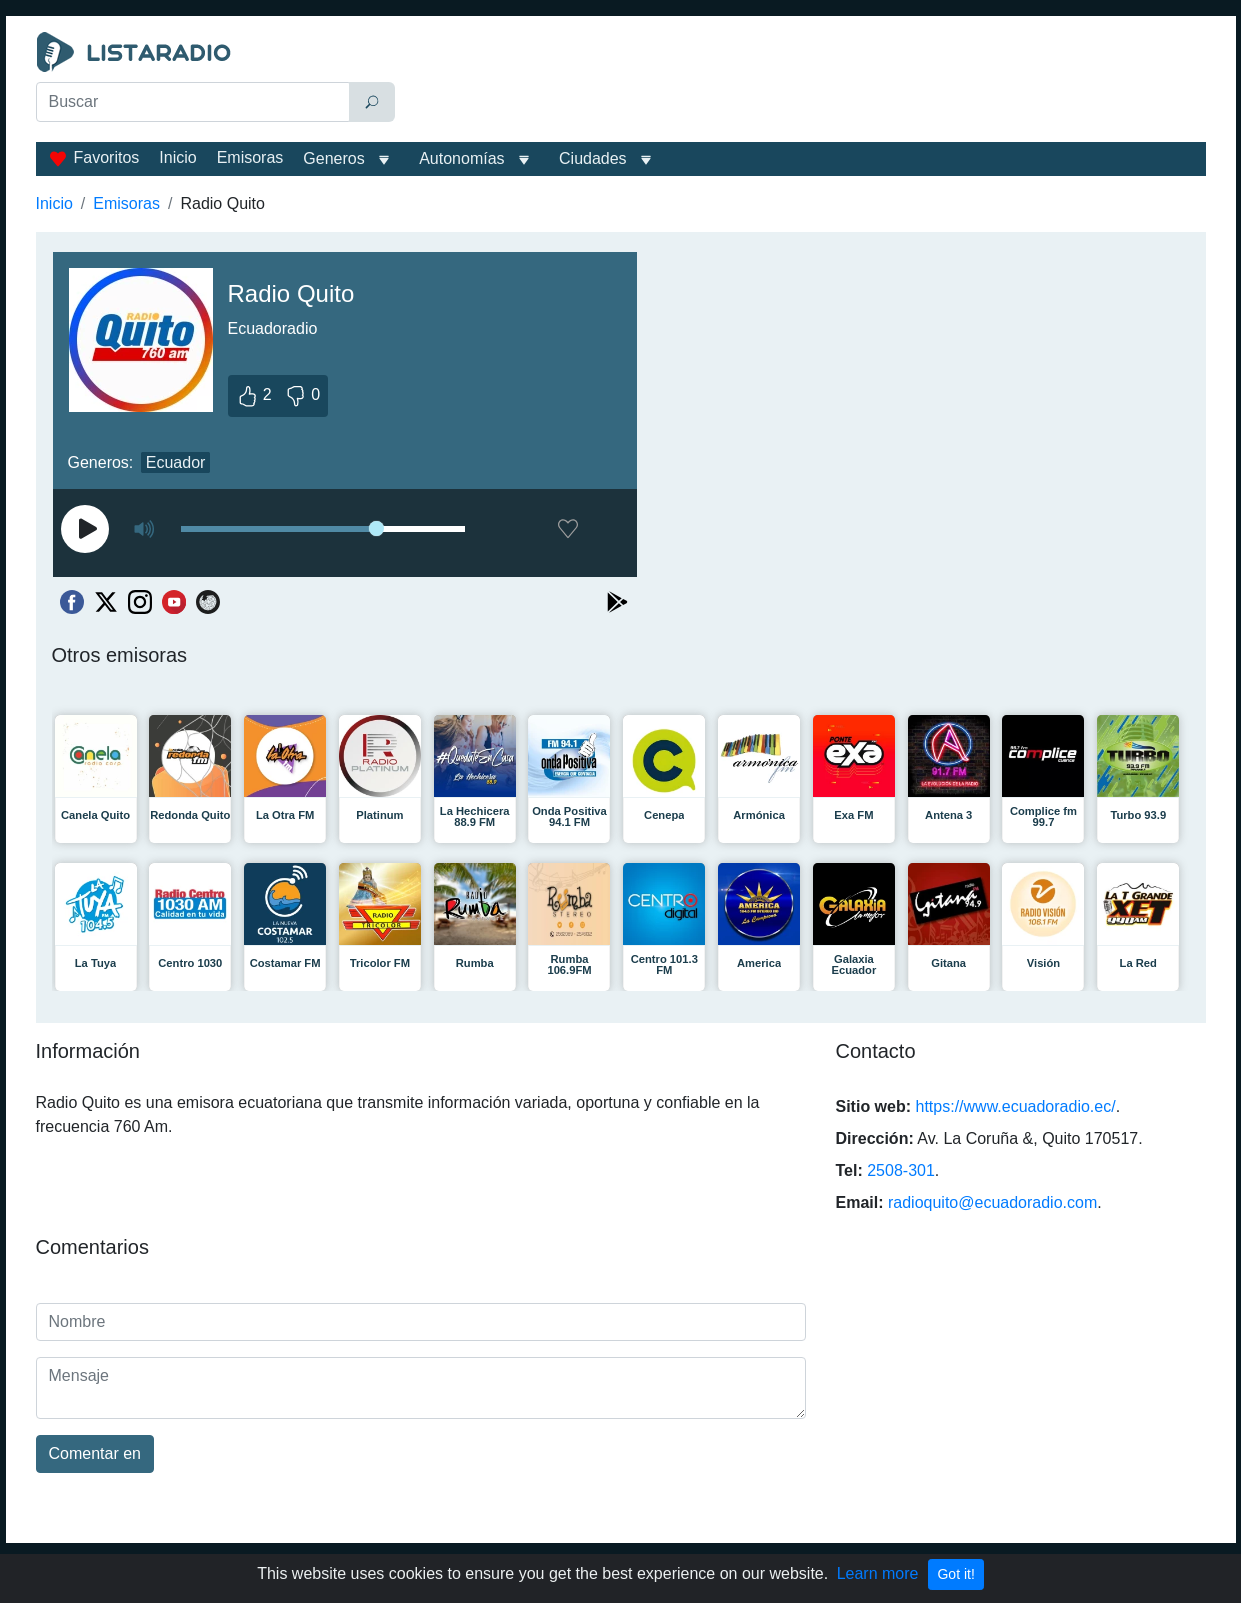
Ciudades (593, 158)
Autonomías (461, 158)
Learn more (878, 1573)
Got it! (955, 1574)
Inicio (177, 157)
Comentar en (95, 1453)
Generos (333, 158)
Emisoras (250, 157)
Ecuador (176, 462)
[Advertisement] (805, 82)
